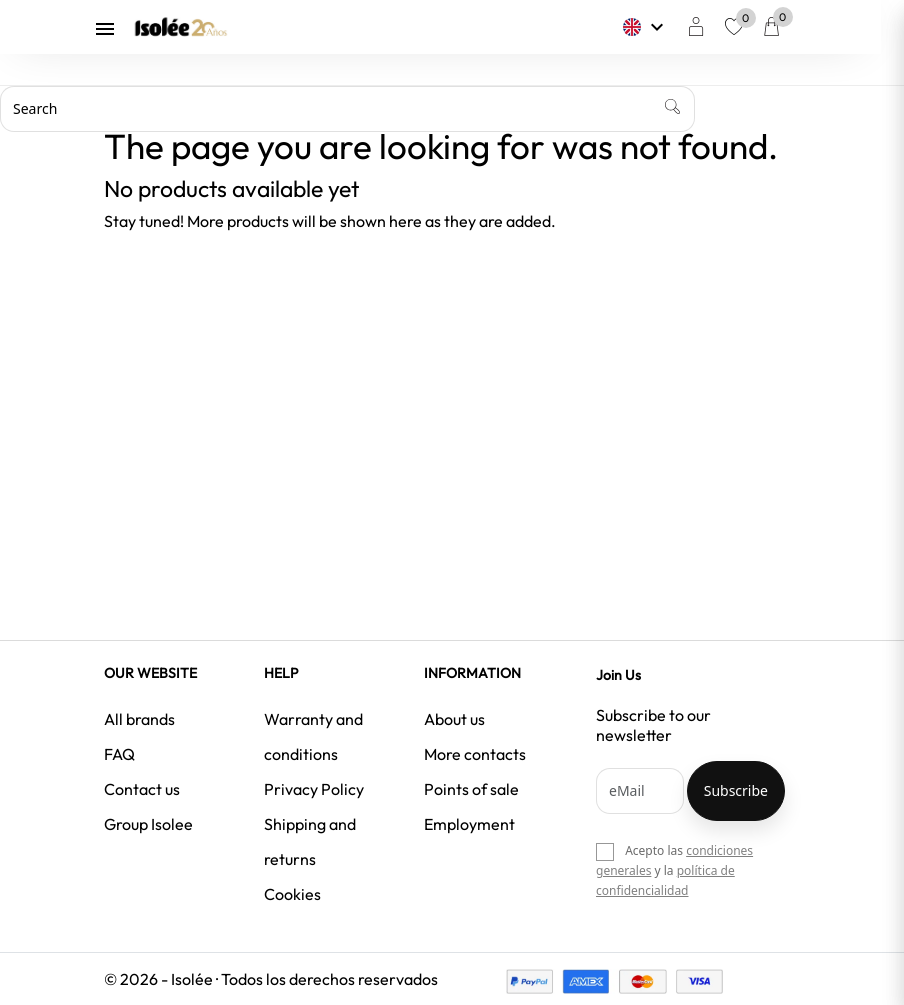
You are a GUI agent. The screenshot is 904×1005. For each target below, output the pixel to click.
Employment (469, 824)
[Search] (347, 109)
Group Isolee (148, 824)
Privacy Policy (314, 789)
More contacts (475, 754)
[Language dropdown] (656, 27)
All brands (139, 719)
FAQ (119, 754)
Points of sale (471, 789)
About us (454, 719)
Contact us (142, 789)
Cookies (292, 894)
